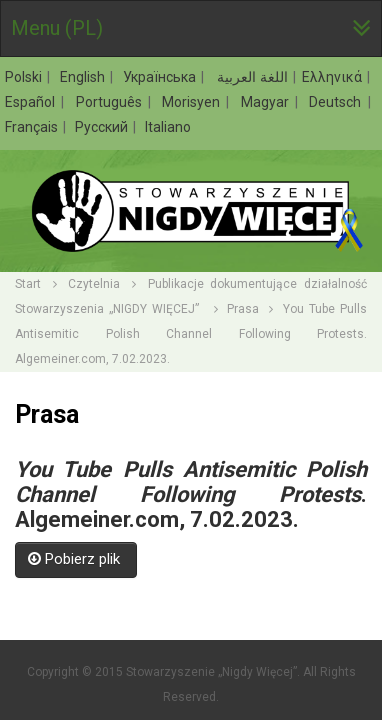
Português (111, 102)
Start (28, 284)
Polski (25, 77)
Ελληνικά (333, 77)
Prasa (243, 309)
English (84, 77)
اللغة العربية (251, 77)
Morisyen (193, 102)
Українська (161, 77)
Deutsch (337, 102)
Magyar (267, 102)
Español (32, 102)
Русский (103, 127)
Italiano (168, 127)
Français (33, 127)
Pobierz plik (76, 559)
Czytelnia (94, 284)
